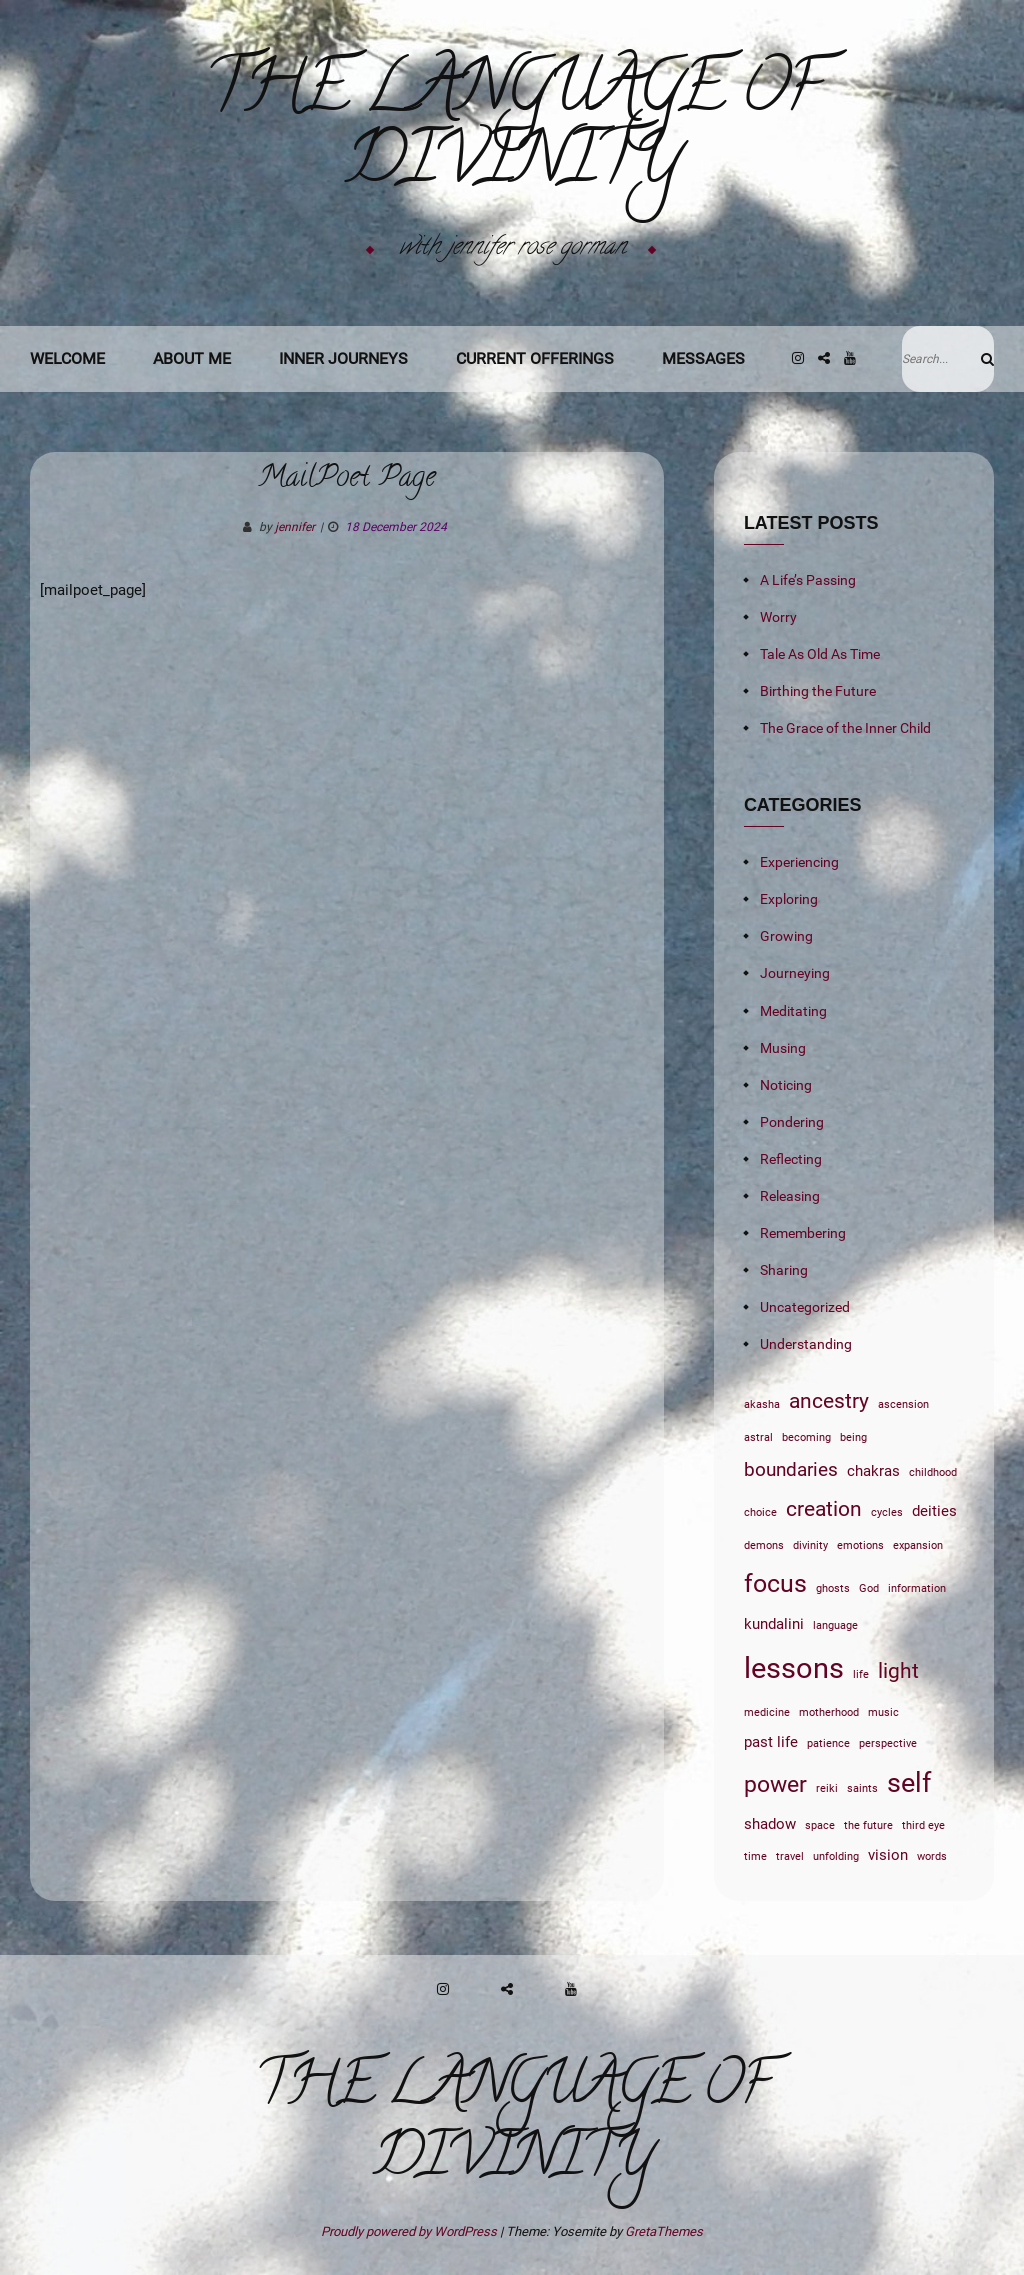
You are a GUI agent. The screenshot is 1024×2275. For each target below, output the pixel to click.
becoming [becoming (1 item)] (806, 1437)
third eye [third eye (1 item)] (923, 1825)
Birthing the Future (818, 691)
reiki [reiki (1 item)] (827, 1788)
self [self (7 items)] (909, 1783)
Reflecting (791, 1159)
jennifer (295, 527)
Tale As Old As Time (820, 654)
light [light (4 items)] (898, 1670)
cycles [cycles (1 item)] (887, 1512)
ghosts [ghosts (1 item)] (833, 1588)
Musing (783, 1048)
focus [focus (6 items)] (775, 1583)
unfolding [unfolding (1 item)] (836, 1856)
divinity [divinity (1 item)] (810, 1545)
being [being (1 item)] (853, 1437)
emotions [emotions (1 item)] (860, 1545)
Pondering (792, 1122)
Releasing (790, 1196)
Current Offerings (535, 358)
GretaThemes (664, 2231)
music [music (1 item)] (883, 1712)
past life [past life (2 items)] (771, 1742)
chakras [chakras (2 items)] (873, 1471)
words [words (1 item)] (932, 1856)
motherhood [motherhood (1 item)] (829, 1712)
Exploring (789, 899)
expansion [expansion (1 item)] (918, 1545)
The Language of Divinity (512, 131)
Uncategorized (805, 1307)
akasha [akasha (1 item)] (762, 1404)
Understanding (806, 1344)
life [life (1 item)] (861, 1674)
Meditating (793, 1011)
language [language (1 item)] (835, 1625)
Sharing (784, 1270)
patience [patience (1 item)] (828, 1743)
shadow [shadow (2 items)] (770, 1824)
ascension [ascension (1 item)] (903, 1404)
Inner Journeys (343, 358)
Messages (703, 358)
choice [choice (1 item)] (760, 1512)
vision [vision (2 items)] (888, 1855)
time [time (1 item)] (755, 1856)
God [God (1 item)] (869, 1588)
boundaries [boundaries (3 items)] (791, 1470)
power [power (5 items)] (775, 1784)
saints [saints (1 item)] (862, 1788)
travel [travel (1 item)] (790, 1856)
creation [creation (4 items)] (824, 1508)
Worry (778, 617)
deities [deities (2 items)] (934, 1511)
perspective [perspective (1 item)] (888, 1743)
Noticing (786, 1085)
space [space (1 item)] (820, 1825)
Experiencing (799, 862)
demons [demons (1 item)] (764, 1545)
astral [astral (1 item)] (758, 1437)
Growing (786, 936)
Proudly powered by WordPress (410, 2231)
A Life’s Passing (808, 580)
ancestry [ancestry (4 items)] (829, 1400)
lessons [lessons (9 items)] (794, 1668)
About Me (192, 358)
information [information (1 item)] (917, 1588)
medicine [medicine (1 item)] (767, 1712)
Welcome (67, 358)
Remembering (803, 1233)
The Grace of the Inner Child (845, 728)
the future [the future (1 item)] (868, 1825)
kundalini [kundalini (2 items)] (774, 1624)
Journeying (795, 973)
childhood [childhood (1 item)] (933, 1472)
